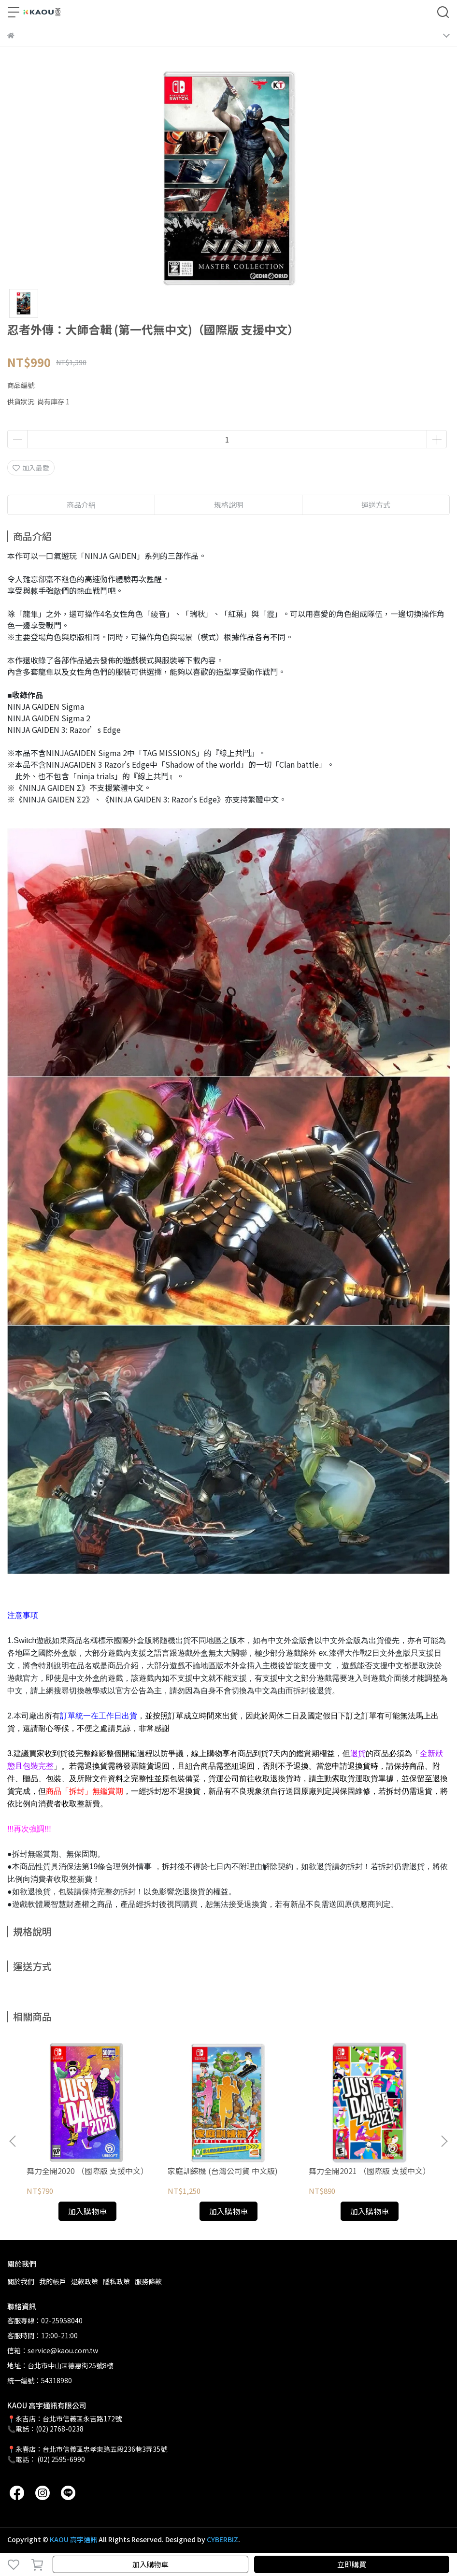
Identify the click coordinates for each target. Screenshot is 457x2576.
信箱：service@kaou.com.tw (52, 2350)
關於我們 (20, 2281)
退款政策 (84, 2281)
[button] (444, 2141)
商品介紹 (81, 505)
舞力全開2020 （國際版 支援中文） (87, 2170)
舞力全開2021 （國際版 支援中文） (369, 2170)
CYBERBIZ (222, 2539)
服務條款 (148, 2281)
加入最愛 (31, 467)
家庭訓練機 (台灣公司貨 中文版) (223, 2170)
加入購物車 (150, 2564)
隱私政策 (116, 2281)
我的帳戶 (52, 2281)
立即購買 (351, 2564)
